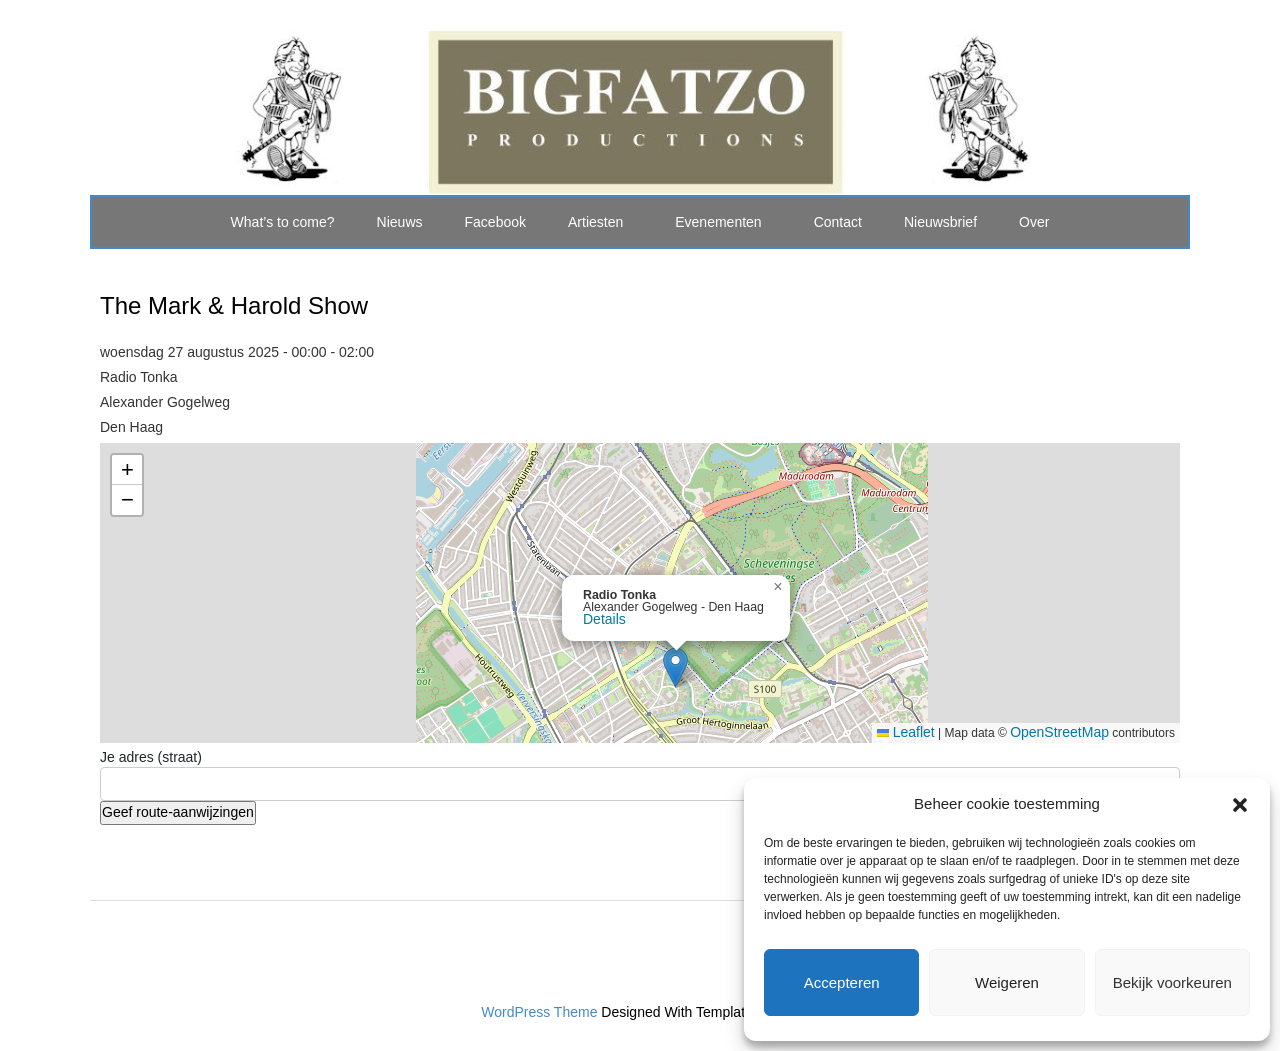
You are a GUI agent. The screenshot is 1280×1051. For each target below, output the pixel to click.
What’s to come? (283, 222)
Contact (838, 222)
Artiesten (595, 222)
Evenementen (718, 222)
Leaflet (906, 732)
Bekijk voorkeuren (1172, 982)
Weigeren (1007, 982)
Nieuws (400, 222)
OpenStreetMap (1059, 732)
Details (604, 619)
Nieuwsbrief (940, 222)
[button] (1240, 803)
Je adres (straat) (151, 757)
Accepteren (842, 982)
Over (1034, 222)
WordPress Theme (539, 1012)
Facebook (495, 222)
